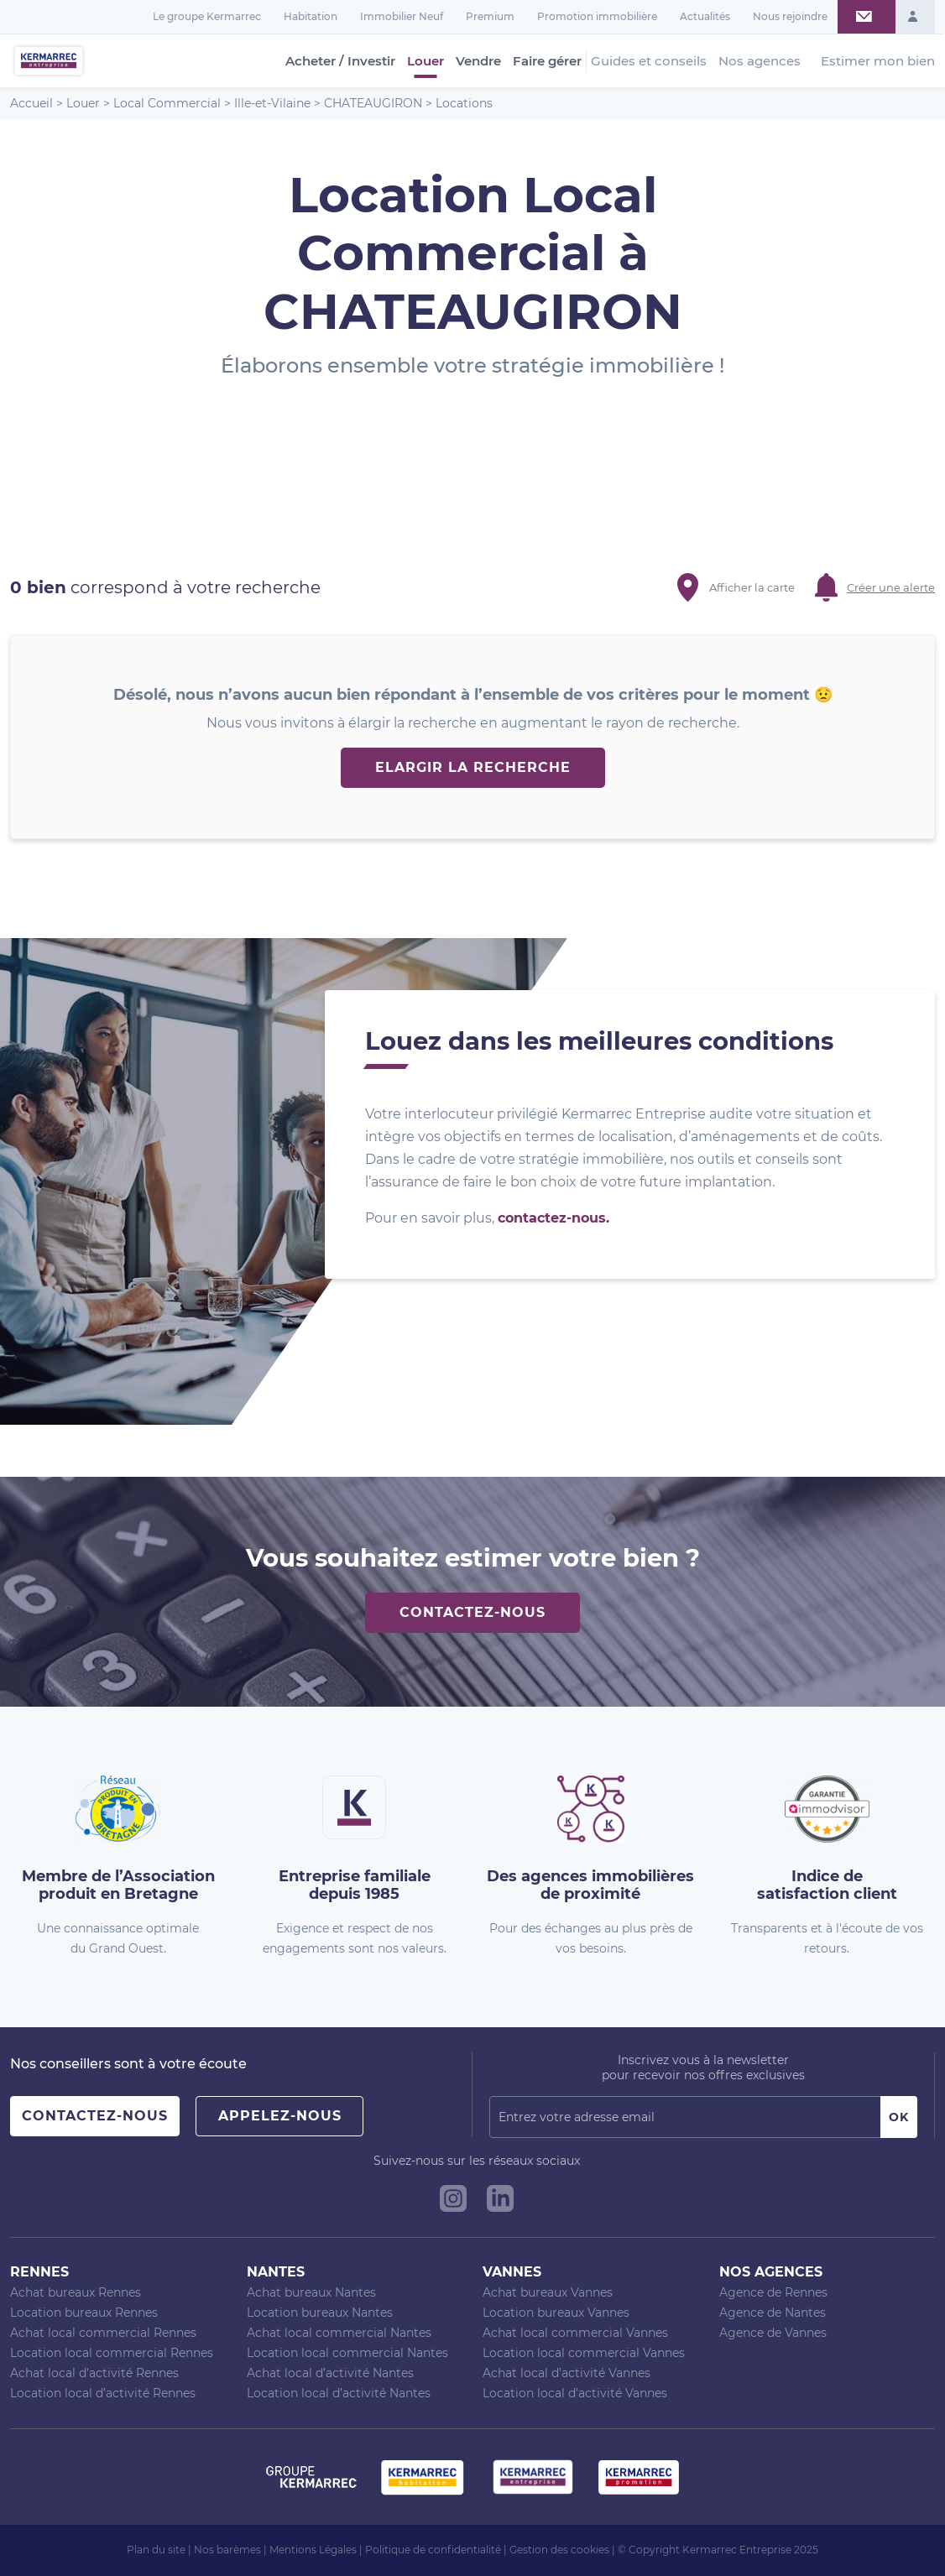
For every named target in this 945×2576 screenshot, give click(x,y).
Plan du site (156, 2549)
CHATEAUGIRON (373, 103)
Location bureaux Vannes (556, 2312)
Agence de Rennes (773, 2292)
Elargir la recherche (473, 767)
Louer (425, 61)
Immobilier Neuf (401, 16)
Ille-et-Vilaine (272, 103)
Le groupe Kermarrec (207, 16)
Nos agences (759, 61)
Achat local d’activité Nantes (330, 2372)
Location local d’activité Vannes (575, 2393)
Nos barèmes (227, 2549)
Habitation (310, 16)
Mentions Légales (313, 2549)
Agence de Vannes (773, 2332)
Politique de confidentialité (433, 2549)
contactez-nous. (553, 1218)
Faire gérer (547, 61)
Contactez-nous (472, 1612)
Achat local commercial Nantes (339, 2332)
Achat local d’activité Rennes (94, 2372)
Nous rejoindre (790, 16)
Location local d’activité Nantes (339, 2393)
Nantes (276, 2272)
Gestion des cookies (559, 2549)
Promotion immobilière (597, 16)
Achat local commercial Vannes (575, 2332)
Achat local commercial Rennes (103, 2332)
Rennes (39, 2272)
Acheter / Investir (340, 61)
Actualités (705, 16)
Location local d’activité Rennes (103, 2393)
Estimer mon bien (878, 61)
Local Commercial (167, 103)
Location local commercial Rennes (111, 2352)
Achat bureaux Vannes (548, 2292)
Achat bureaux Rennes (75, 2292)
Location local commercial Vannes (584, 2352)
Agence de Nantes (772, 2312)
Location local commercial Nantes (347, 2352)
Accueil (31, 103)
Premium (490, 16)
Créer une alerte (891, 587)
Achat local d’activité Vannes (566, 2372)
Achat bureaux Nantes (311, 2292)
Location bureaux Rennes (84, 2312)
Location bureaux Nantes (320, 2312)
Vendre (478, 61)
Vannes (512, 2272)
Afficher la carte (752, 587)
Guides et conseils (649, 61)
